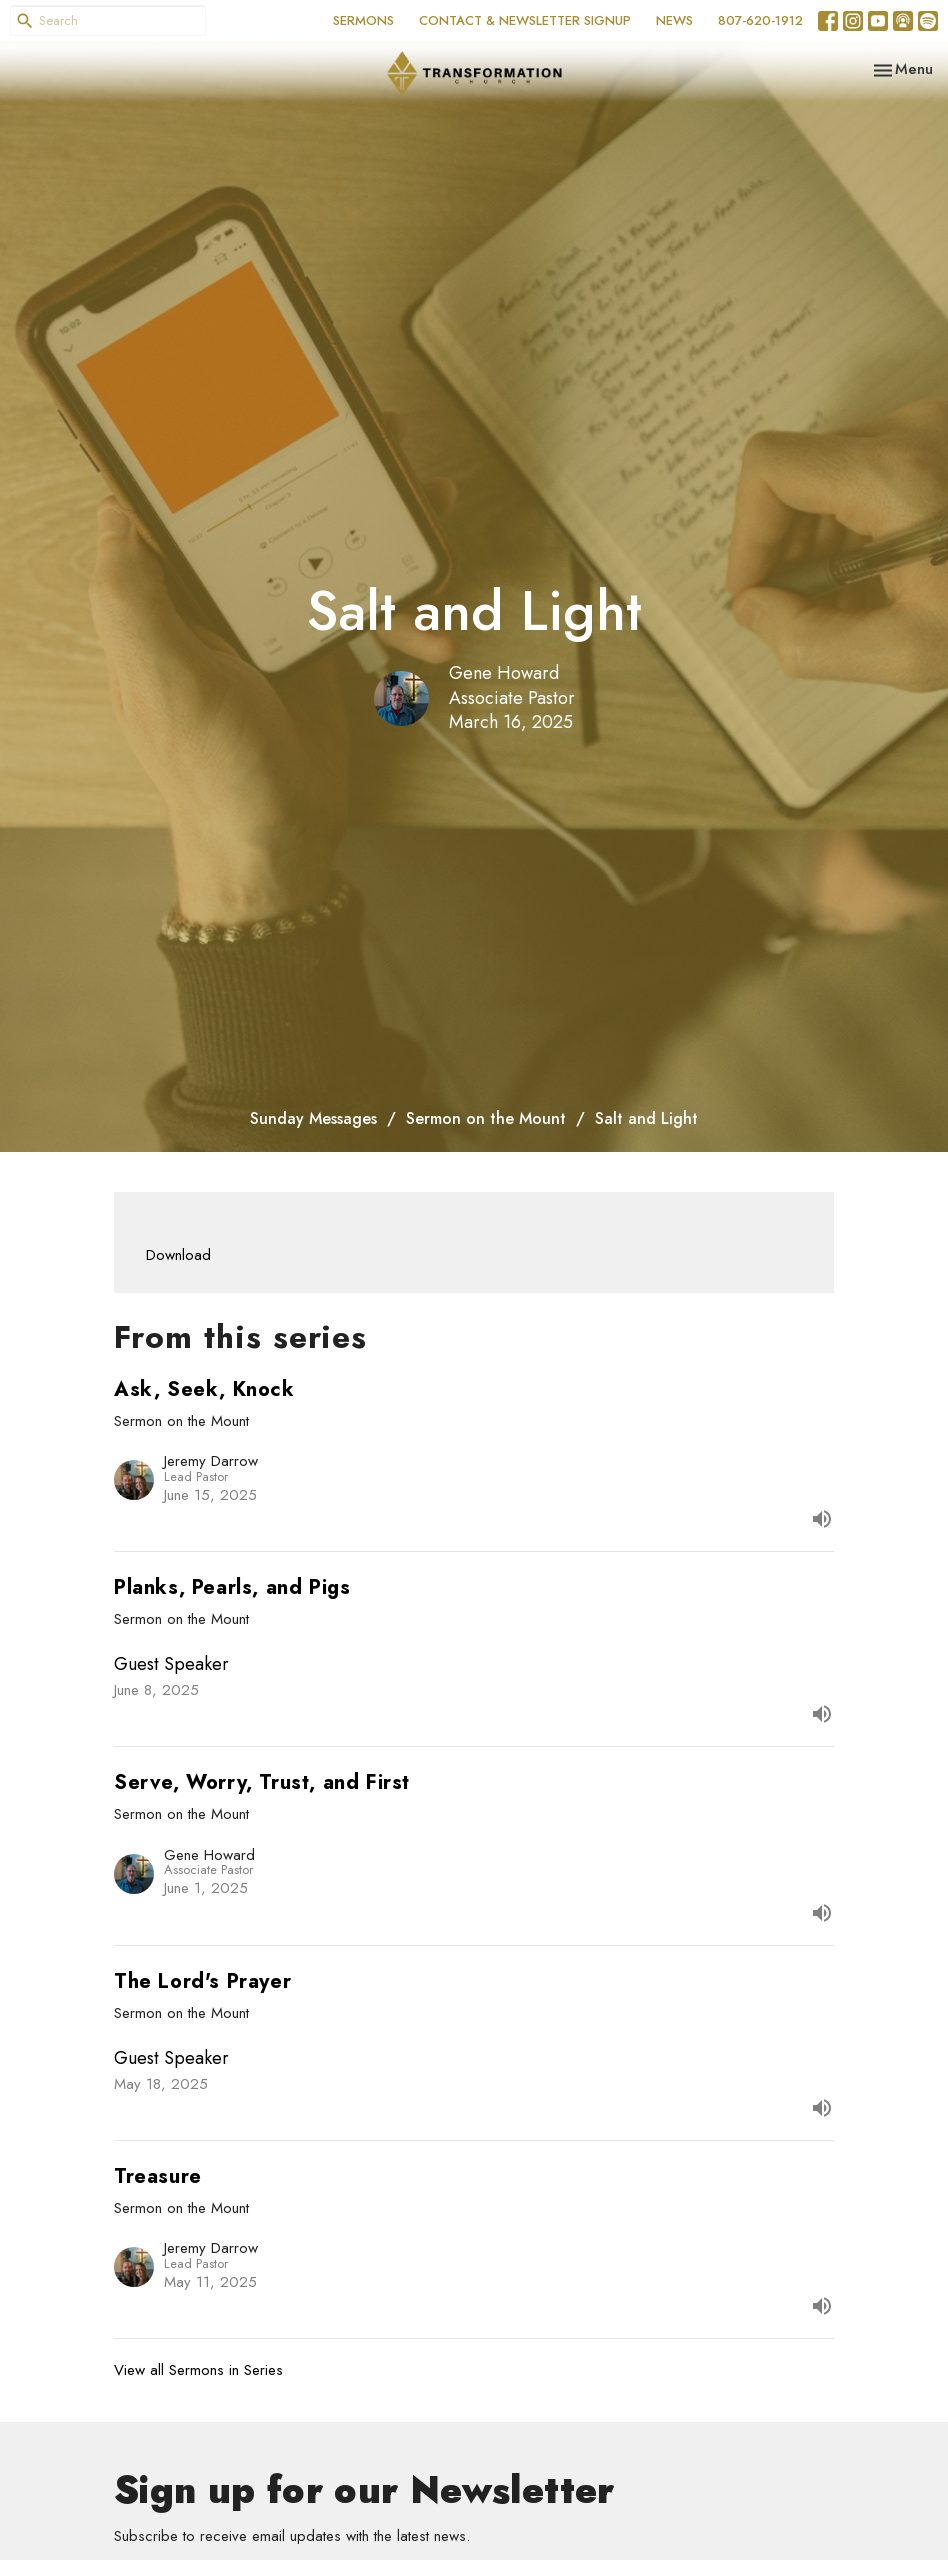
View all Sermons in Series (198, 2370)
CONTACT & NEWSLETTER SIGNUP (525, 20)
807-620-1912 (760, 20)
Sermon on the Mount (486, 1118)
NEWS (674, 20)
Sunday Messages (313, 1118)
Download (178, 1255)
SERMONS (363, 20)
